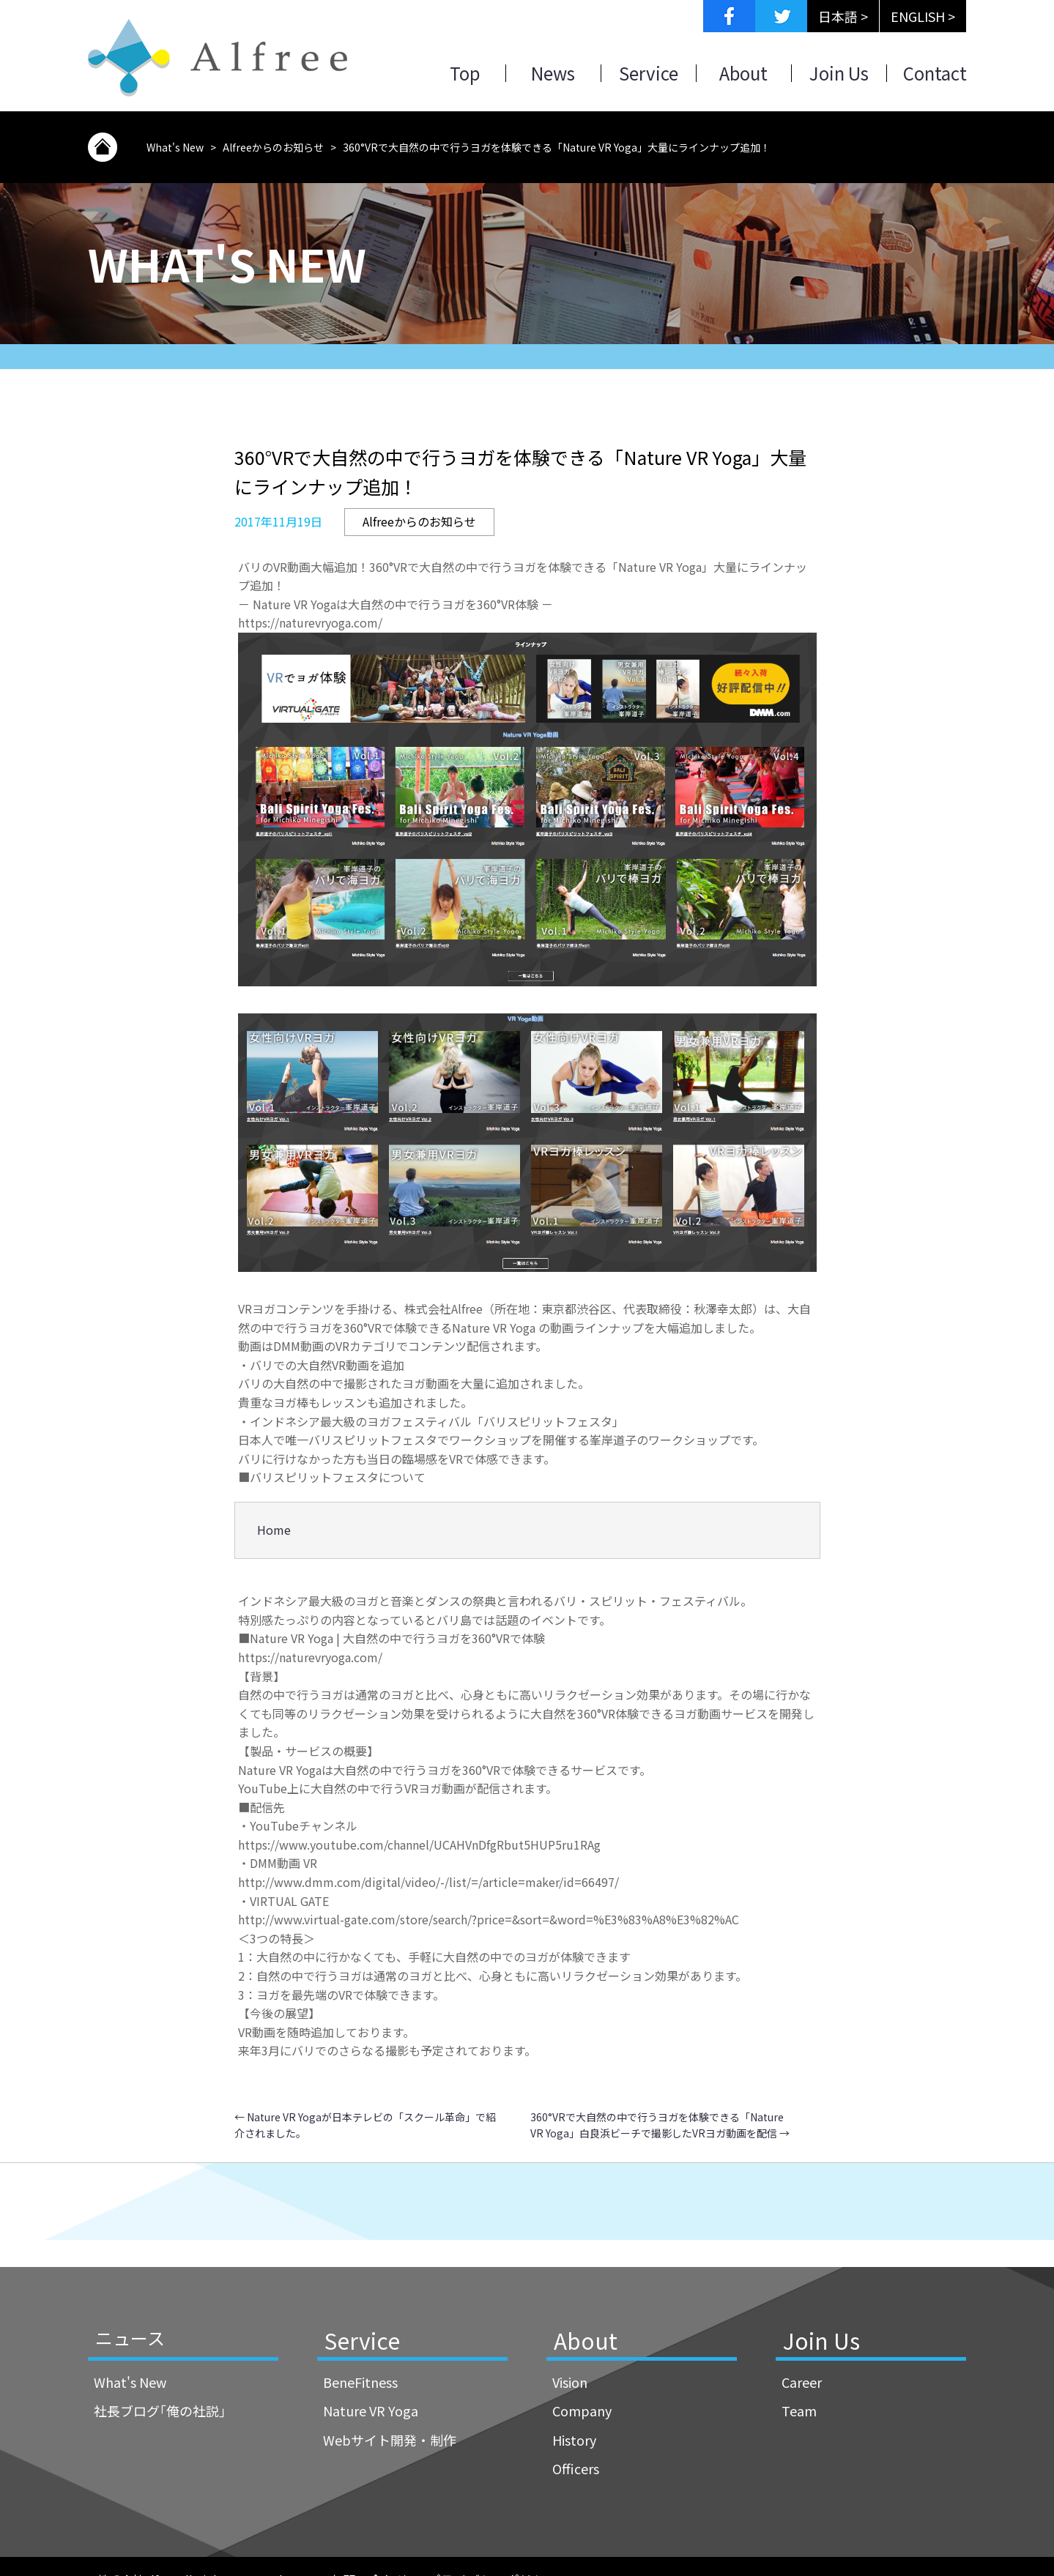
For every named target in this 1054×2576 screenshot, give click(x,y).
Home (274, 1529)
